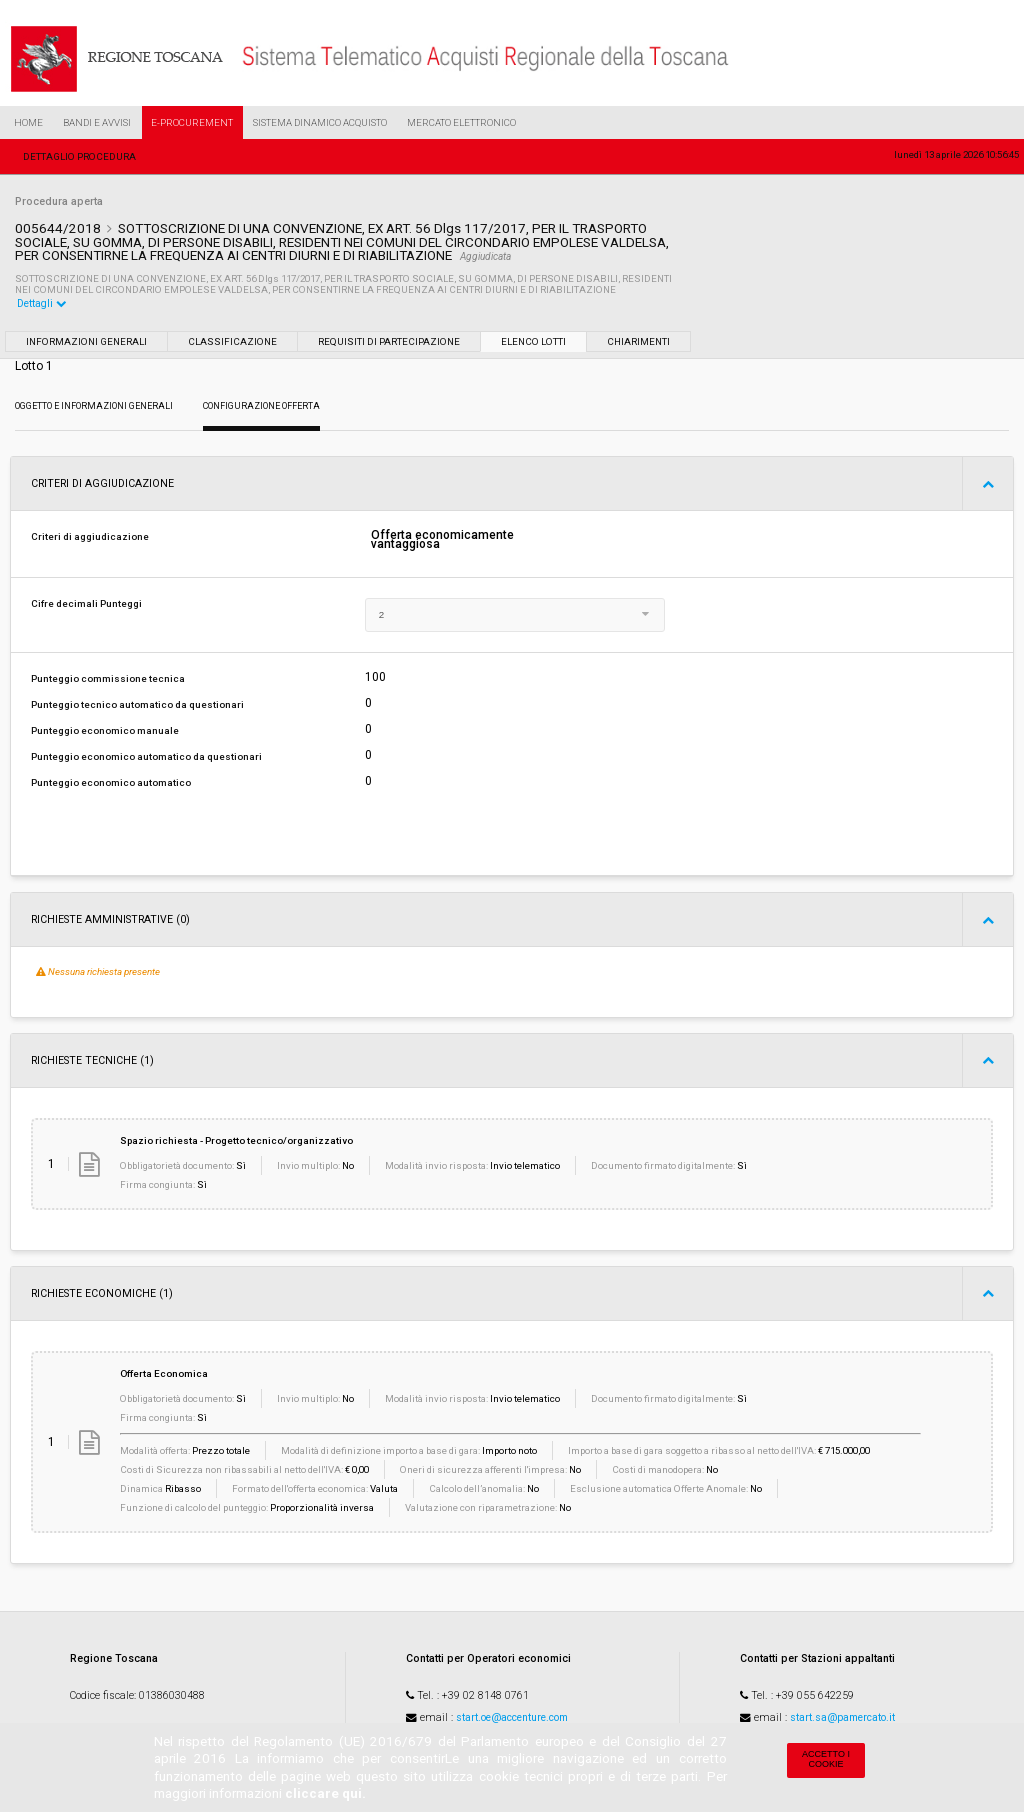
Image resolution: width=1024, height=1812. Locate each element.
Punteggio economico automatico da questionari (146, 756)
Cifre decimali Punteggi (86, 603)
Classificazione (232, 341)
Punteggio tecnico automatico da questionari (137, 704)
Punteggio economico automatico (111, 782)
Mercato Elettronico (461, 122)
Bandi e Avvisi (97, 122)
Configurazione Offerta (261, 406)
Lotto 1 (34, 366)
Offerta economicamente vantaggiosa (442, 540)
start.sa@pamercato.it (842, 1717)
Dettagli (42, 303)
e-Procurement (192, 122)
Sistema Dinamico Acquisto (320, 122)
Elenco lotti (533, 341)
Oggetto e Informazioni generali (94, 406)
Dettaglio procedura (79, 156)
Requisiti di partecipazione (389, 341)
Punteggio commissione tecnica (108, 678)
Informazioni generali (86, 341)
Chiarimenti (638, 341)
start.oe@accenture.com (512, 1717)
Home (28, 122)
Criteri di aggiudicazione (90, 536)
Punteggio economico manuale (105, 730)
